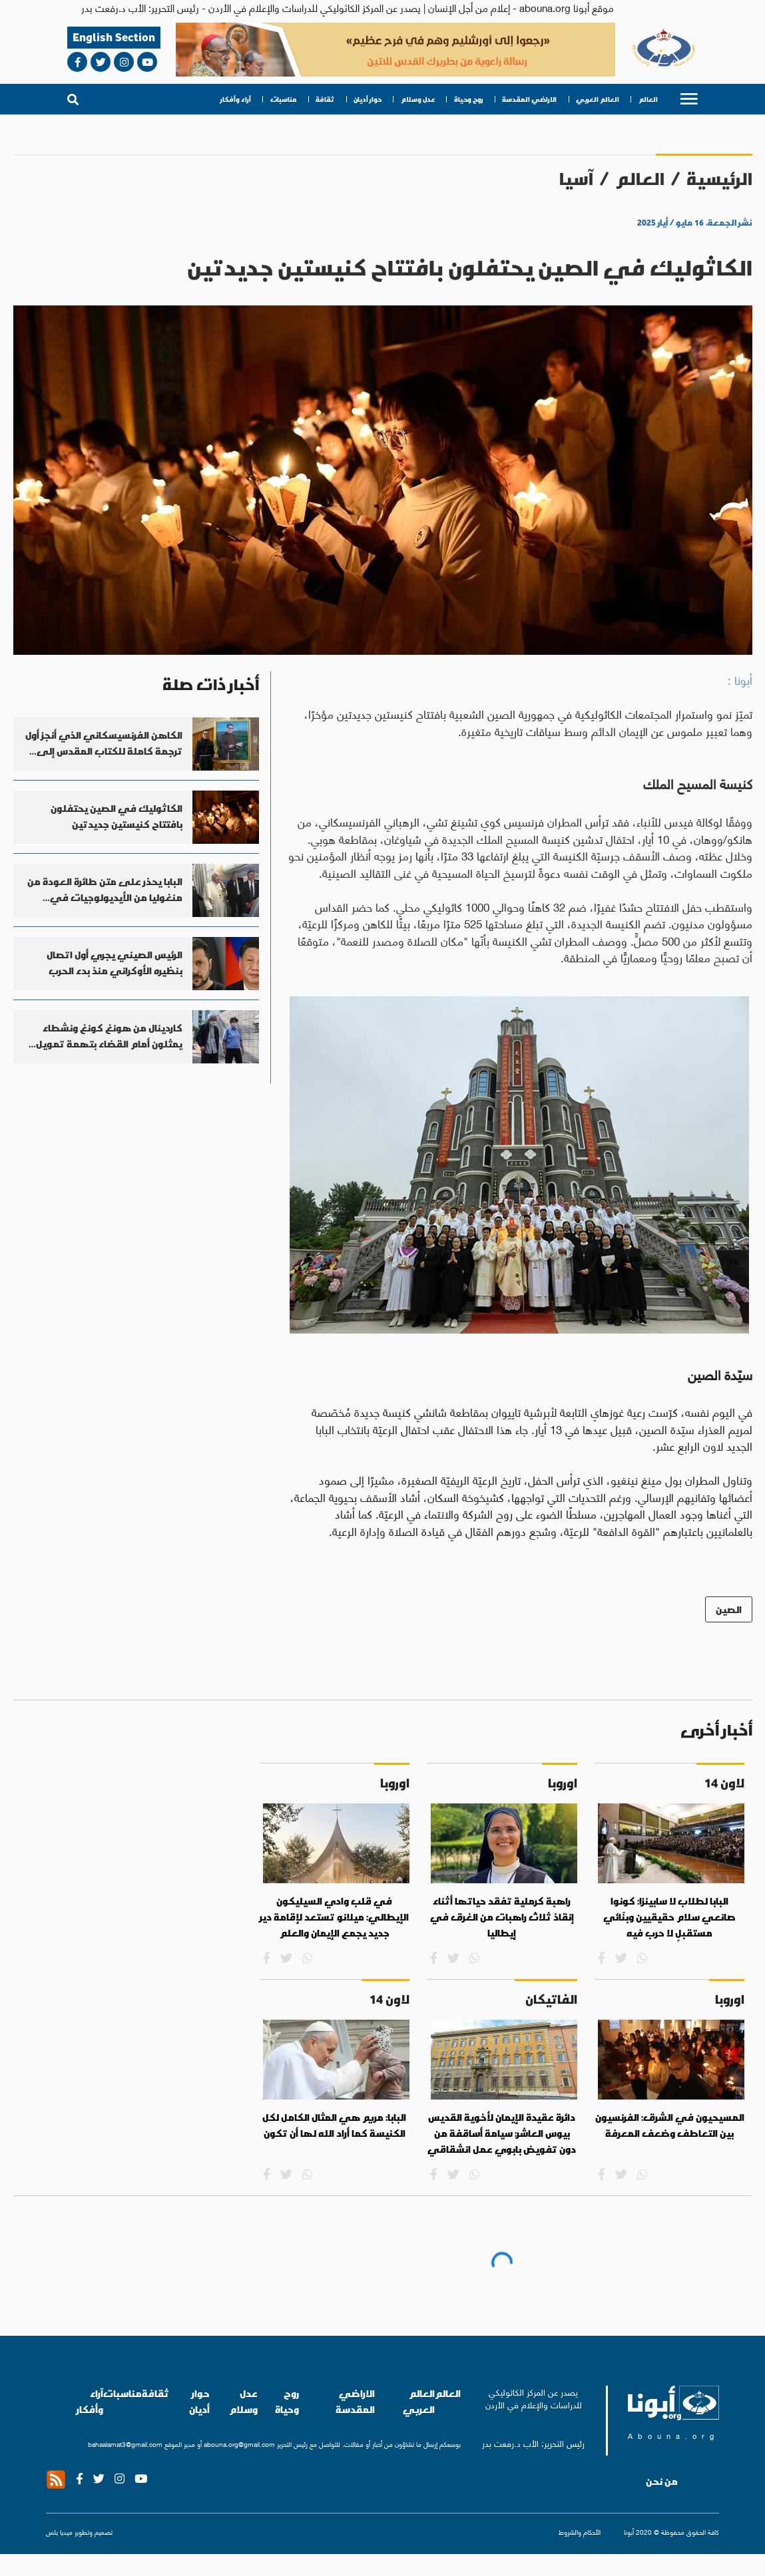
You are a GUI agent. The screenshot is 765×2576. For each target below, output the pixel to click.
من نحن (662, 2481)
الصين (729, 1609)
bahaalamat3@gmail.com (125, 2444)
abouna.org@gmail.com (239, 2444)
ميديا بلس (59, 2531)
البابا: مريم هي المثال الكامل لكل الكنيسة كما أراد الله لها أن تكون (334, 2125)
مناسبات (283, 99)
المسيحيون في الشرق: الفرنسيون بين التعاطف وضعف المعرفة (669, 2125)
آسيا (576, 178)
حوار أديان (368, 99)
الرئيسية (719, 178)
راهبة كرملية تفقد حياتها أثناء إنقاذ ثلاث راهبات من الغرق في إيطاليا (502, 1916)
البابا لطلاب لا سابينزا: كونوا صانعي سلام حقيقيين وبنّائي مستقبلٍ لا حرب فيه (669, 1916)
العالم (648, 99)
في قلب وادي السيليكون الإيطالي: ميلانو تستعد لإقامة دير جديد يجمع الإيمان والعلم (334, 1916)
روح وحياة (468, 99)
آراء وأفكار (235, 99)
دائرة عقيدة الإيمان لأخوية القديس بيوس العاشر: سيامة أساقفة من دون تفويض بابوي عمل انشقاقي (501, 2133)
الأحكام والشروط (580, 2532)
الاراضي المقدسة (529, 99)
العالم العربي (597, 99)
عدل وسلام (418, 99)
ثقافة (325, 99)
